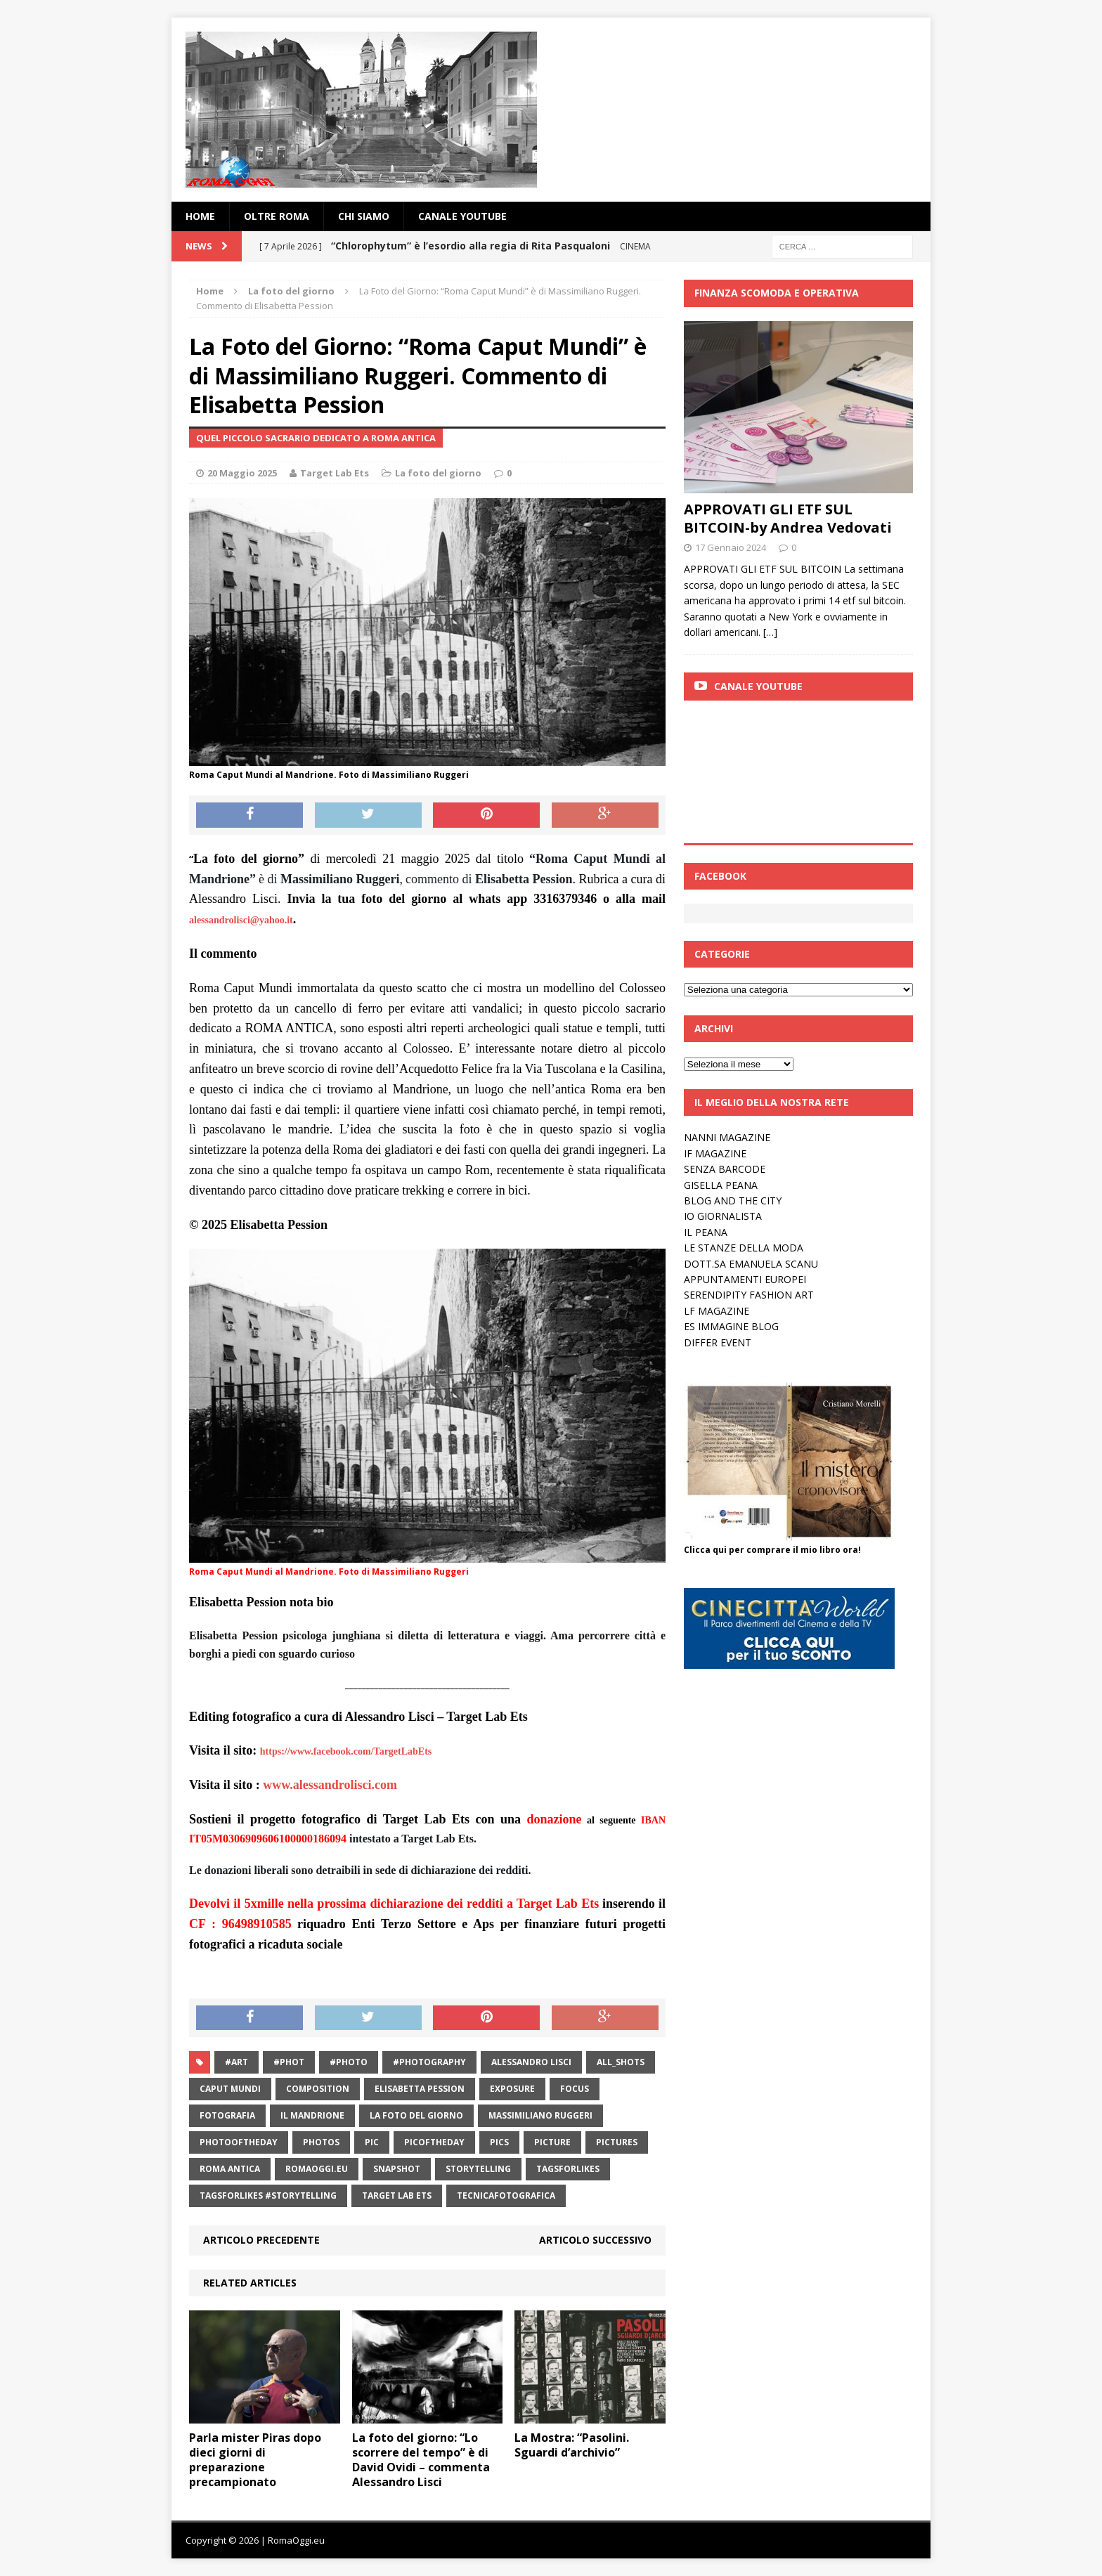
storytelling (478, 2169)
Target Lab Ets (334, 473)
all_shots (620, 2062)
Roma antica (230, 2169)
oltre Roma (276, 216)
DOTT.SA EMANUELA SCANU (751, 1263)
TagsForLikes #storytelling (268, 2195)
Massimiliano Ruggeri (540, 2115)
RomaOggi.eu (316, 2169)
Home (200, 216)
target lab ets (397, 2195)
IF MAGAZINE (715, 1153)
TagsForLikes (567, 2169)
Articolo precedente (261, 2239)
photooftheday (239, 2142)
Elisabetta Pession (420, 2089)
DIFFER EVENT (717, 1342)
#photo (349, 2062)
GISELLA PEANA (721, 1185)
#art (236, 2062)
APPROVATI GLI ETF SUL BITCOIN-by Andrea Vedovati (788, 518)
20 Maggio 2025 (242, 473)
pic (372, 2142)
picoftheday (434, 2142)
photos (321, 2142)
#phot (288, 2062)
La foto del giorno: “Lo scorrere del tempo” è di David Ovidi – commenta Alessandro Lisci (421, 2459)
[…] (770, 632)
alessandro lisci (531, 2062)
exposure (512, 2089)
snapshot (396, 2169)
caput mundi (230, 2089)
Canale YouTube (462, 216)
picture (552, 2142)
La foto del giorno (438, 473)
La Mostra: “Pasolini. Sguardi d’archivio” (571, 2445)
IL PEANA (705, 1232)
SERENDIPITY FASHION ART (749, 1294)
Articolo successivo (595, 2239)
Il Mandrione (312, 2115)
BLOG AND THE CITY (733, 1200)
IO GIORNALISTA (723, 1216)
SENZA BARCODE (724, 1169)
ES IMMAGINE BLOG (731, 1326)
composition (317, 2089)
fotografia (227, 2115)
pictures (616, 2142)
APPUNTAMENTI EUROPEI (745, 1279)
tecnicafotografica (506, 2195)
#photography (429, 2062)
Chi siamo (363, 216)
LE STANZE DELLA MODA (743, 1247)
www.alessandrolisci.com (330, 1785)
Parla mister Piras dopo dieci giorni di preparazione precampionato (255, 2459)
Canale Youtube (758, 686)
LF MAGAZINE (716, 1311)
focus (574, 2089)
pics (499, 2142)
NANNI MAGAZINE (727, 1137)
